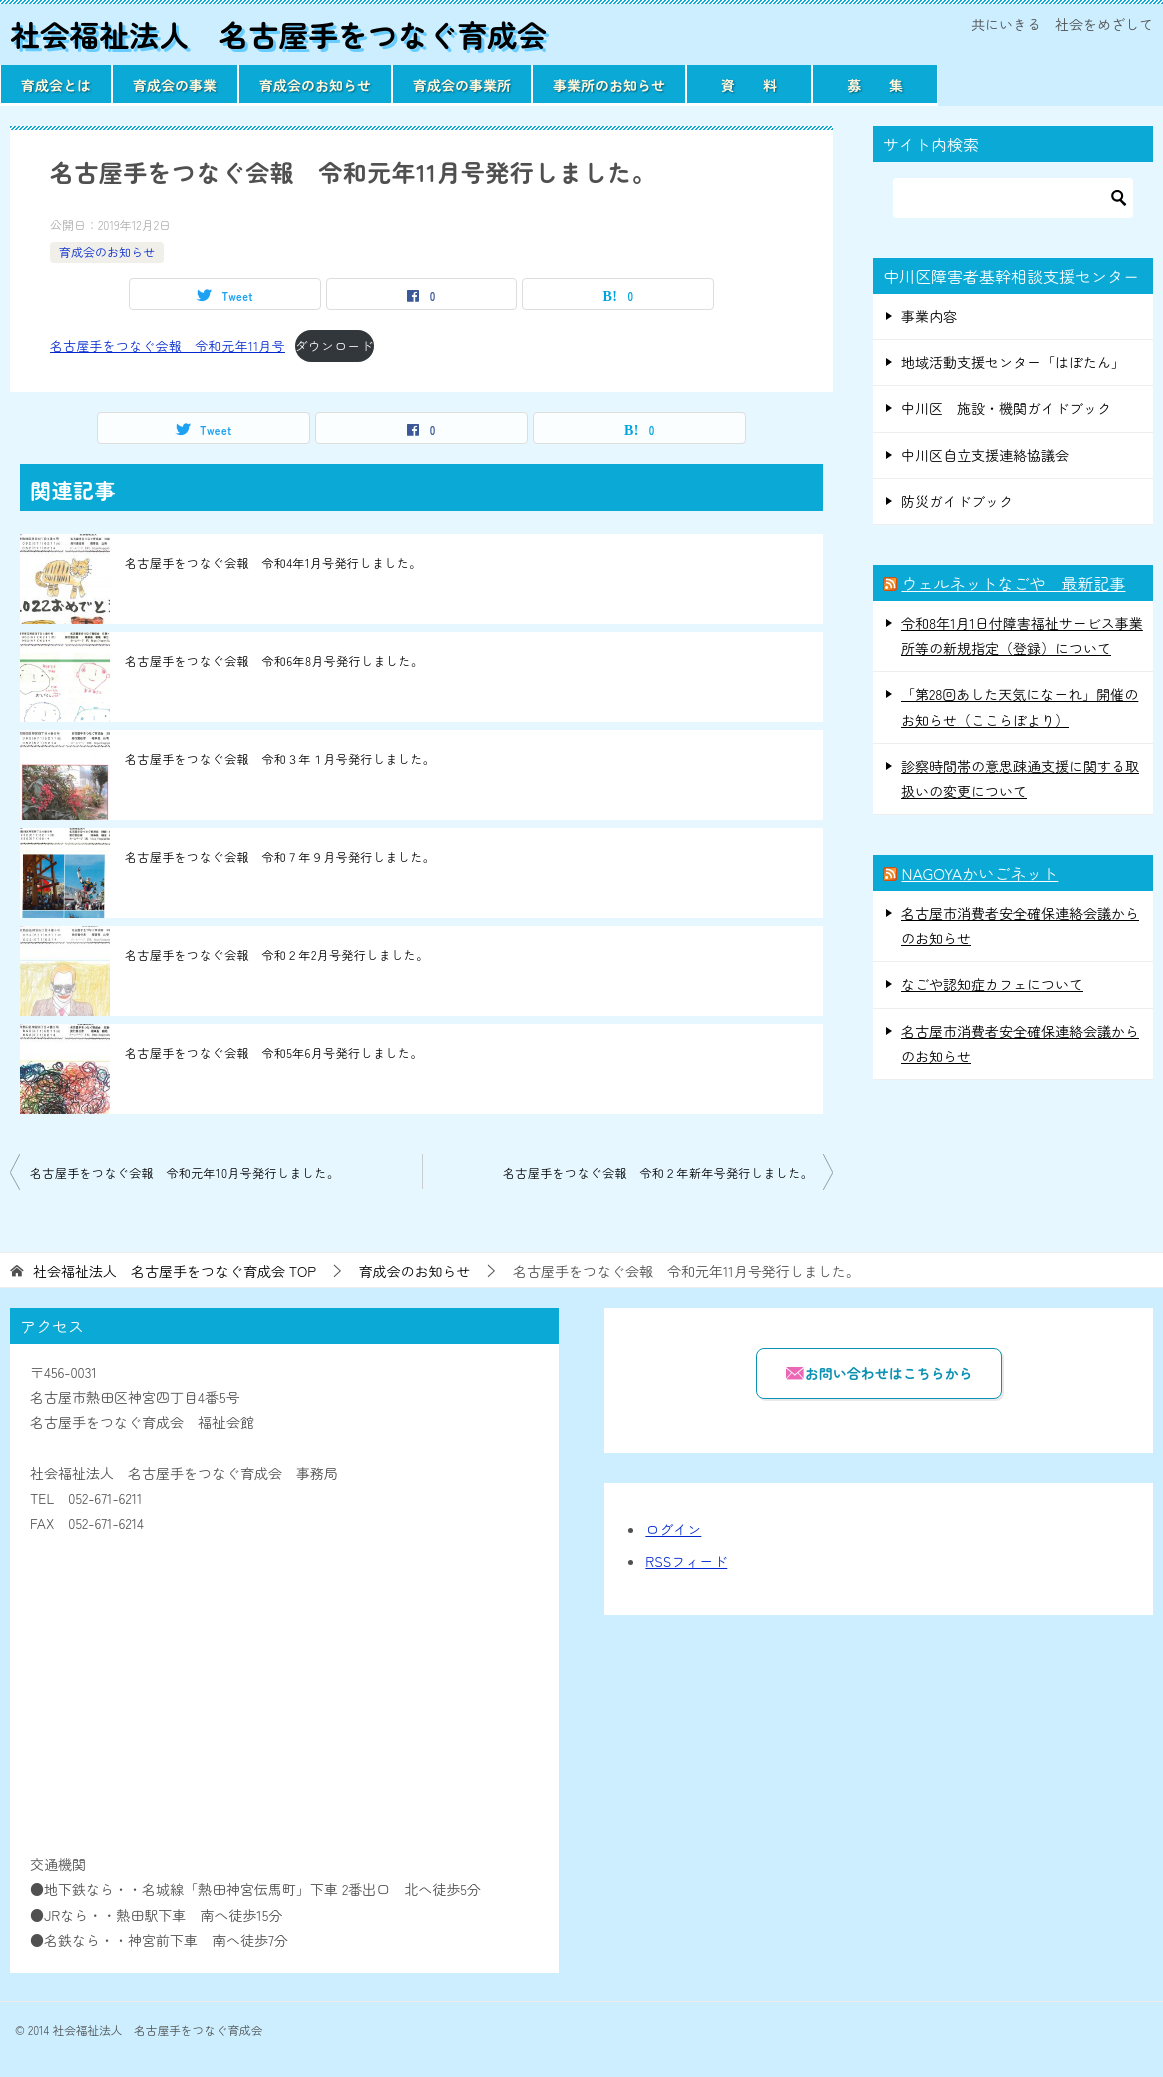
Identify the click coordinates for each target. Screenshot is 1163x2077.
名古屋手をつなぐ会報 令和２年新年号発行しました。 (658, 1172)
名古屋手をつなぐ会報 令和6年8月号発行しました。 (274, 660)
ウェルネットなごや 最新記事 (1013, 583)
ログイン (673, 1529)
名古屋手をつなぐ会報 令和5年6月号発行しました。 (274, 1052)
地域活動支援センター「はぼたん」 (1013, 362)
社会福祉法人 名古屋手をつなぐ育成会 (280, 34)
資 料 (749, 85)
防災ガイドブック (957, 501)
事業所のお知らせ (609, 85)
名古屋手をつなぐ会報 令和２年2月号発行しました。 (276, 954)
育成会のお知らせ (315, 85)
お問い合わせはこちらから (879, 1372)
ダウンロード (334, 345)
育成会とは (56, 85)
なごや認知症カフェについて (992, 984)
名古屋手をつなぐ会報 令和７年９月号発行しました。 (280, 856)
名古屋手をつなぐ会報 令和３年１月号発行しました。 (280, 758)
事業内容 (929, 316)
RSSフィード (686, 1561)
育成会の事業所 (462, 85)
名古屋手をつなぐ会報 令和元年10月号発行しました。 (184, 1172)
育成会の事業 (175, 85)
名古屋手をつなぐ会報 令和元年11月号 (167, 345)
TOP (174, 1271)
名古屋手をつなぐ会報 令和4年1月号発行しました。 (273, 562)
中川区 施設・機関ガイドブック (1006, 408)
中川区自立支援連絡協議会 (985, 455)
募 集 (875, 85)
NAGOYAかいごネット (979, 873)
